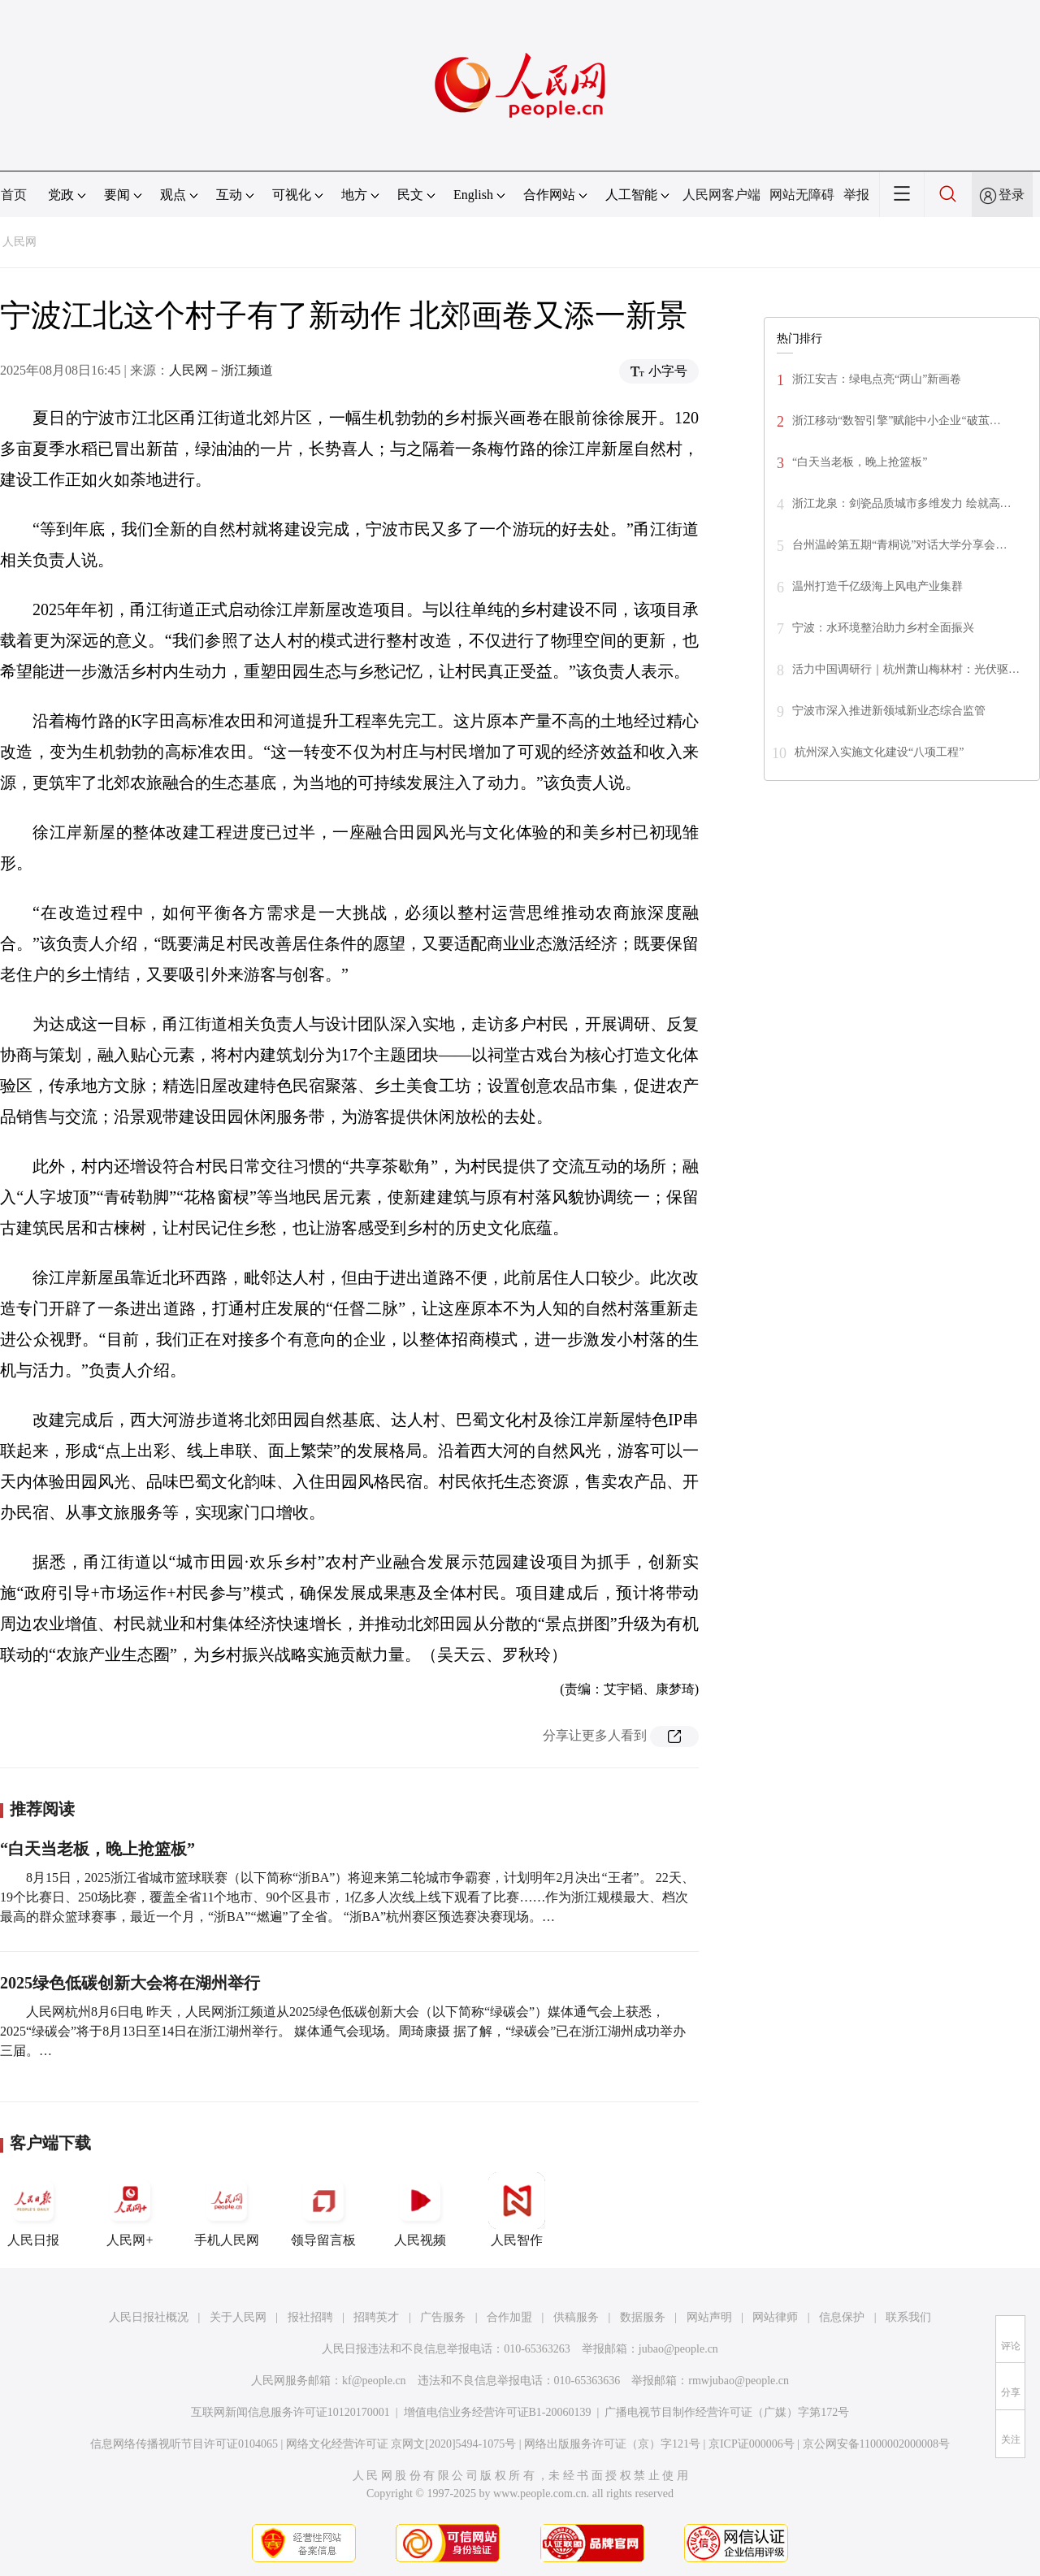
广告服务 (443, 2317)
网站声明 (709, 2317)
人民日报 (33, 2209)
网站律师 (775, 2317)
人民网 (19, 242)
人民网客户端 (721, 195)
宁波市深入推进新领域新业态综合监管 (889, 711)
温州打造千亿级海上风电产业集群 (877, 586)
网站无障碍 (801, 195)
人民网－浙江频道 (221, 370)
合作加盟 (509, 2317)
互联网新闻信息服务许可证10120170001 (290, 2412)
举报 (856, 195)
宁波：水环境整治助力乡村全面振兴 (883, 628)
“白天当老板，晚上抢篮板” (97, 1849)
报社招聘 (310, 2317)
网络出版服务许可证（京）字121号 (612, 2444)
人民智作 (516, 2209)
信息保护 (841, 2317)
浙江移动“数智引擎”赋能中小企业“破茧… (896, 420)
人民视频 (420, 2209)
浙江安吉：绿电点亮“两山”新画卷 (876, 379)
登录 (1012, 195)
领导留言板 (323, 2209)
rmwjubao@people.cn (738, 2380)
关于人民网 (238, 2317)
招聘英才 (376, 2317)
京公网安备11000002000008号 (876, 2444)
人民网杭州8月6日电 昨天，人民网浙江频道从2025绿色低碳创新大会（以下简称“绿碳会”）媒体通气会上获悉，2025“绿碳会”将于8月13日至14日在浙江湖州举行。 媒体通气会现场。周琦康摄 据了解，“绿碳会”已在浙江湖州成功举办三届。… (343, 2031)
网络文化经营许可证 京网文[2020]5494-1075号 (401, 2444)
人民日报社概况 (148, 2317)
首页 (14, 195)
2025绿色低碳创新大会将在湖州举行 (130, 1983)
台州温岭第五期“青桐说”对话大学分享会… (899, 545)
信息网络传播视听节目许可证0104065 (184, 2444)
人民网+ (130, 2209)
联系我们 (908, 2317)
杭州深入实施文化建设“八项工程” (879, 752)
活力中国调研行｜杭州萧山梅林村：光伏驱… (906, 669)
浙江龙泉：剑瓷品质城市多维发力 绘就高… (902, 503)
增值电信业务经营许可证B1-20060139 (498, 2412)
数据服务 (642, 2317)
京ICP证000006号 (751, 2444)
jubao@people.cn (678, 2349)
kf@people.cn (374, 2380)
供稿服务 (576, 2317)
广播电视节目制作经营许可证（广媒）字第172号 (726, 2412)
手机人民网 (226, 2209)
